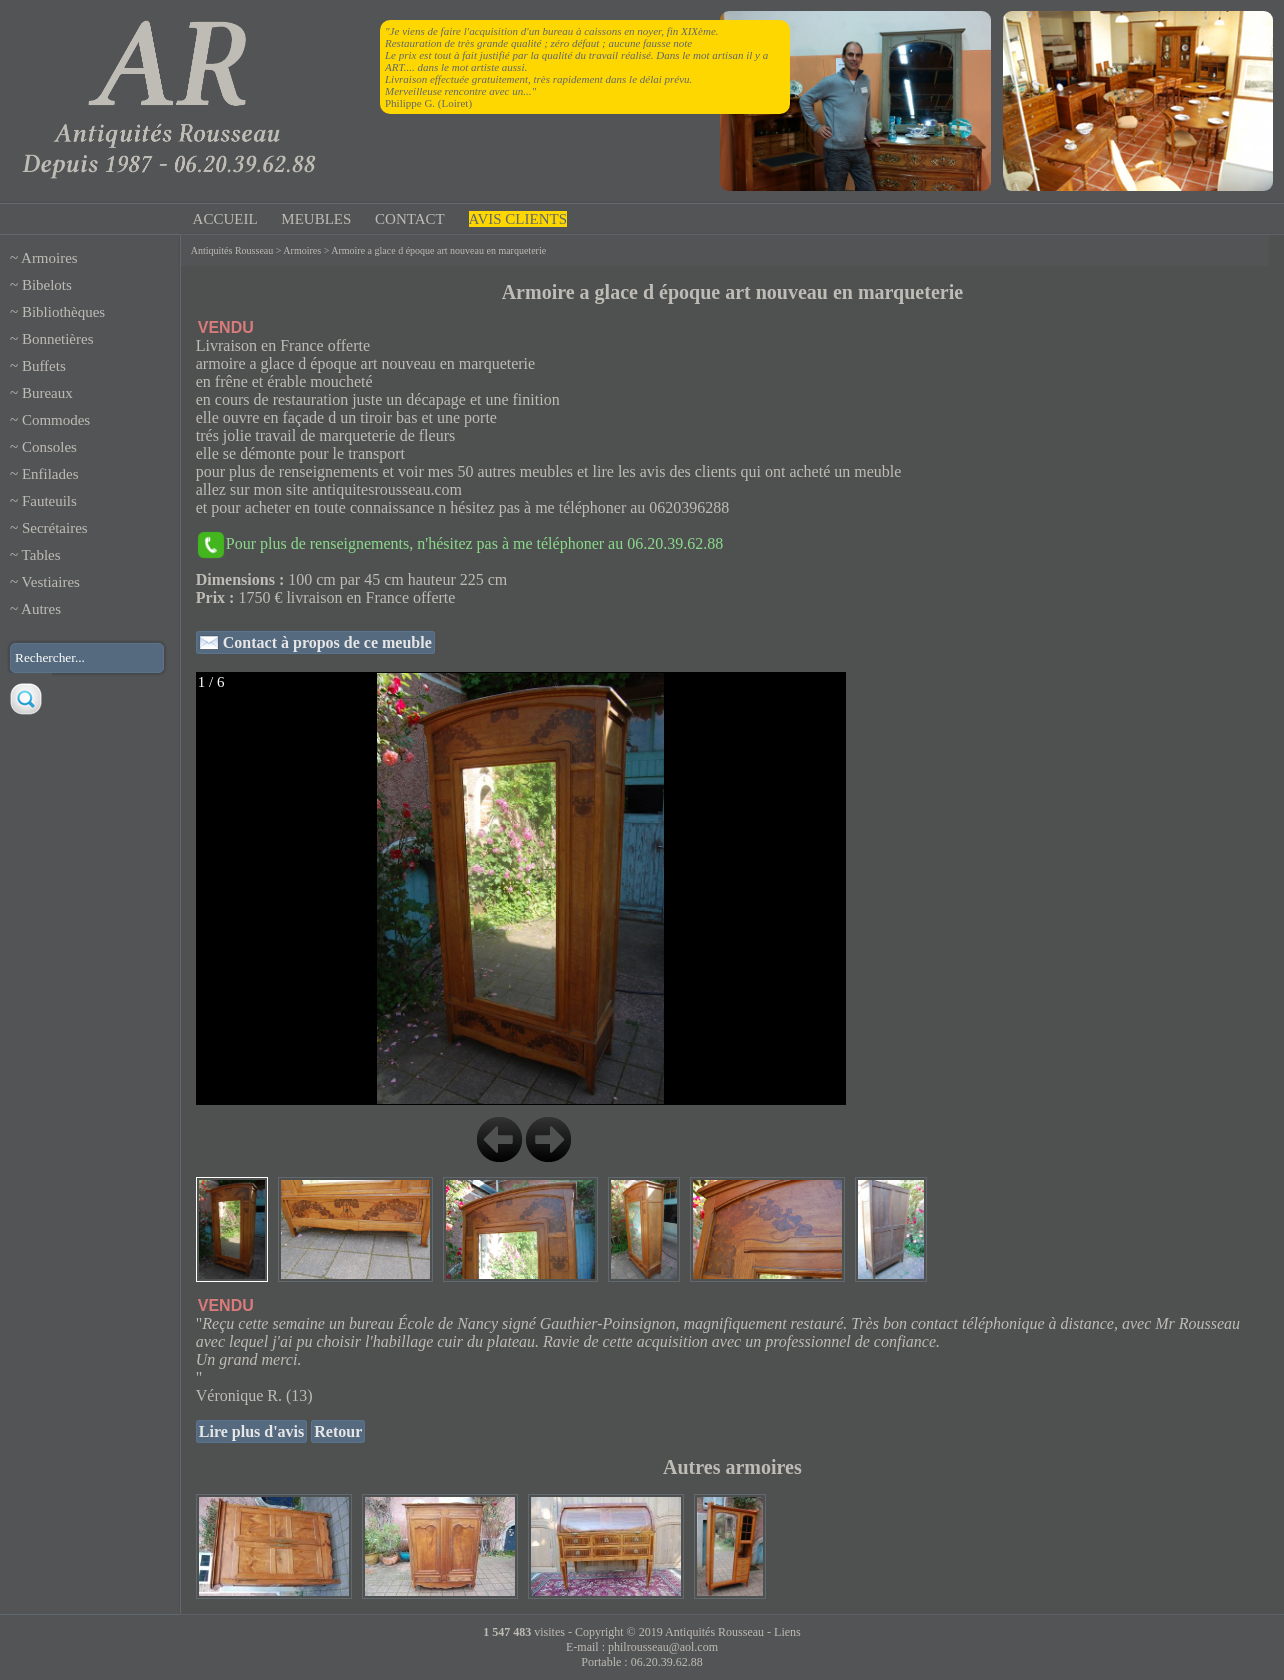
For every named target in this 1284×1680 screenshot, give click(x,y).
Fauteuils (49, 501)
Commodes (56, 420)
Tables (41, 555)
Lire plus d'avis (252, 1431)
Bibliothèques (63, 312)
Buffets (44, 366)
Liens (787, 1632)
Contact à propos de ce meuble (325, 642)
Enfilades (50, 474)
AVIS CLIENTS (518, 219)
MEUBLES (316, 219)
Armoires (49, 258)
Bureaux (47, 393)
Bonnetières (58, 339)
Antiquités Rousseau (232, 250)
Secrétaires (55, 528)
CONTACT (410, 219)
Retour (338, 1431)
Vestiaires (51, 582)
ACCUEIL (225, 219)
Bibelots (47, 285)
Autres (41, 609)
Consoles (49, 447)
